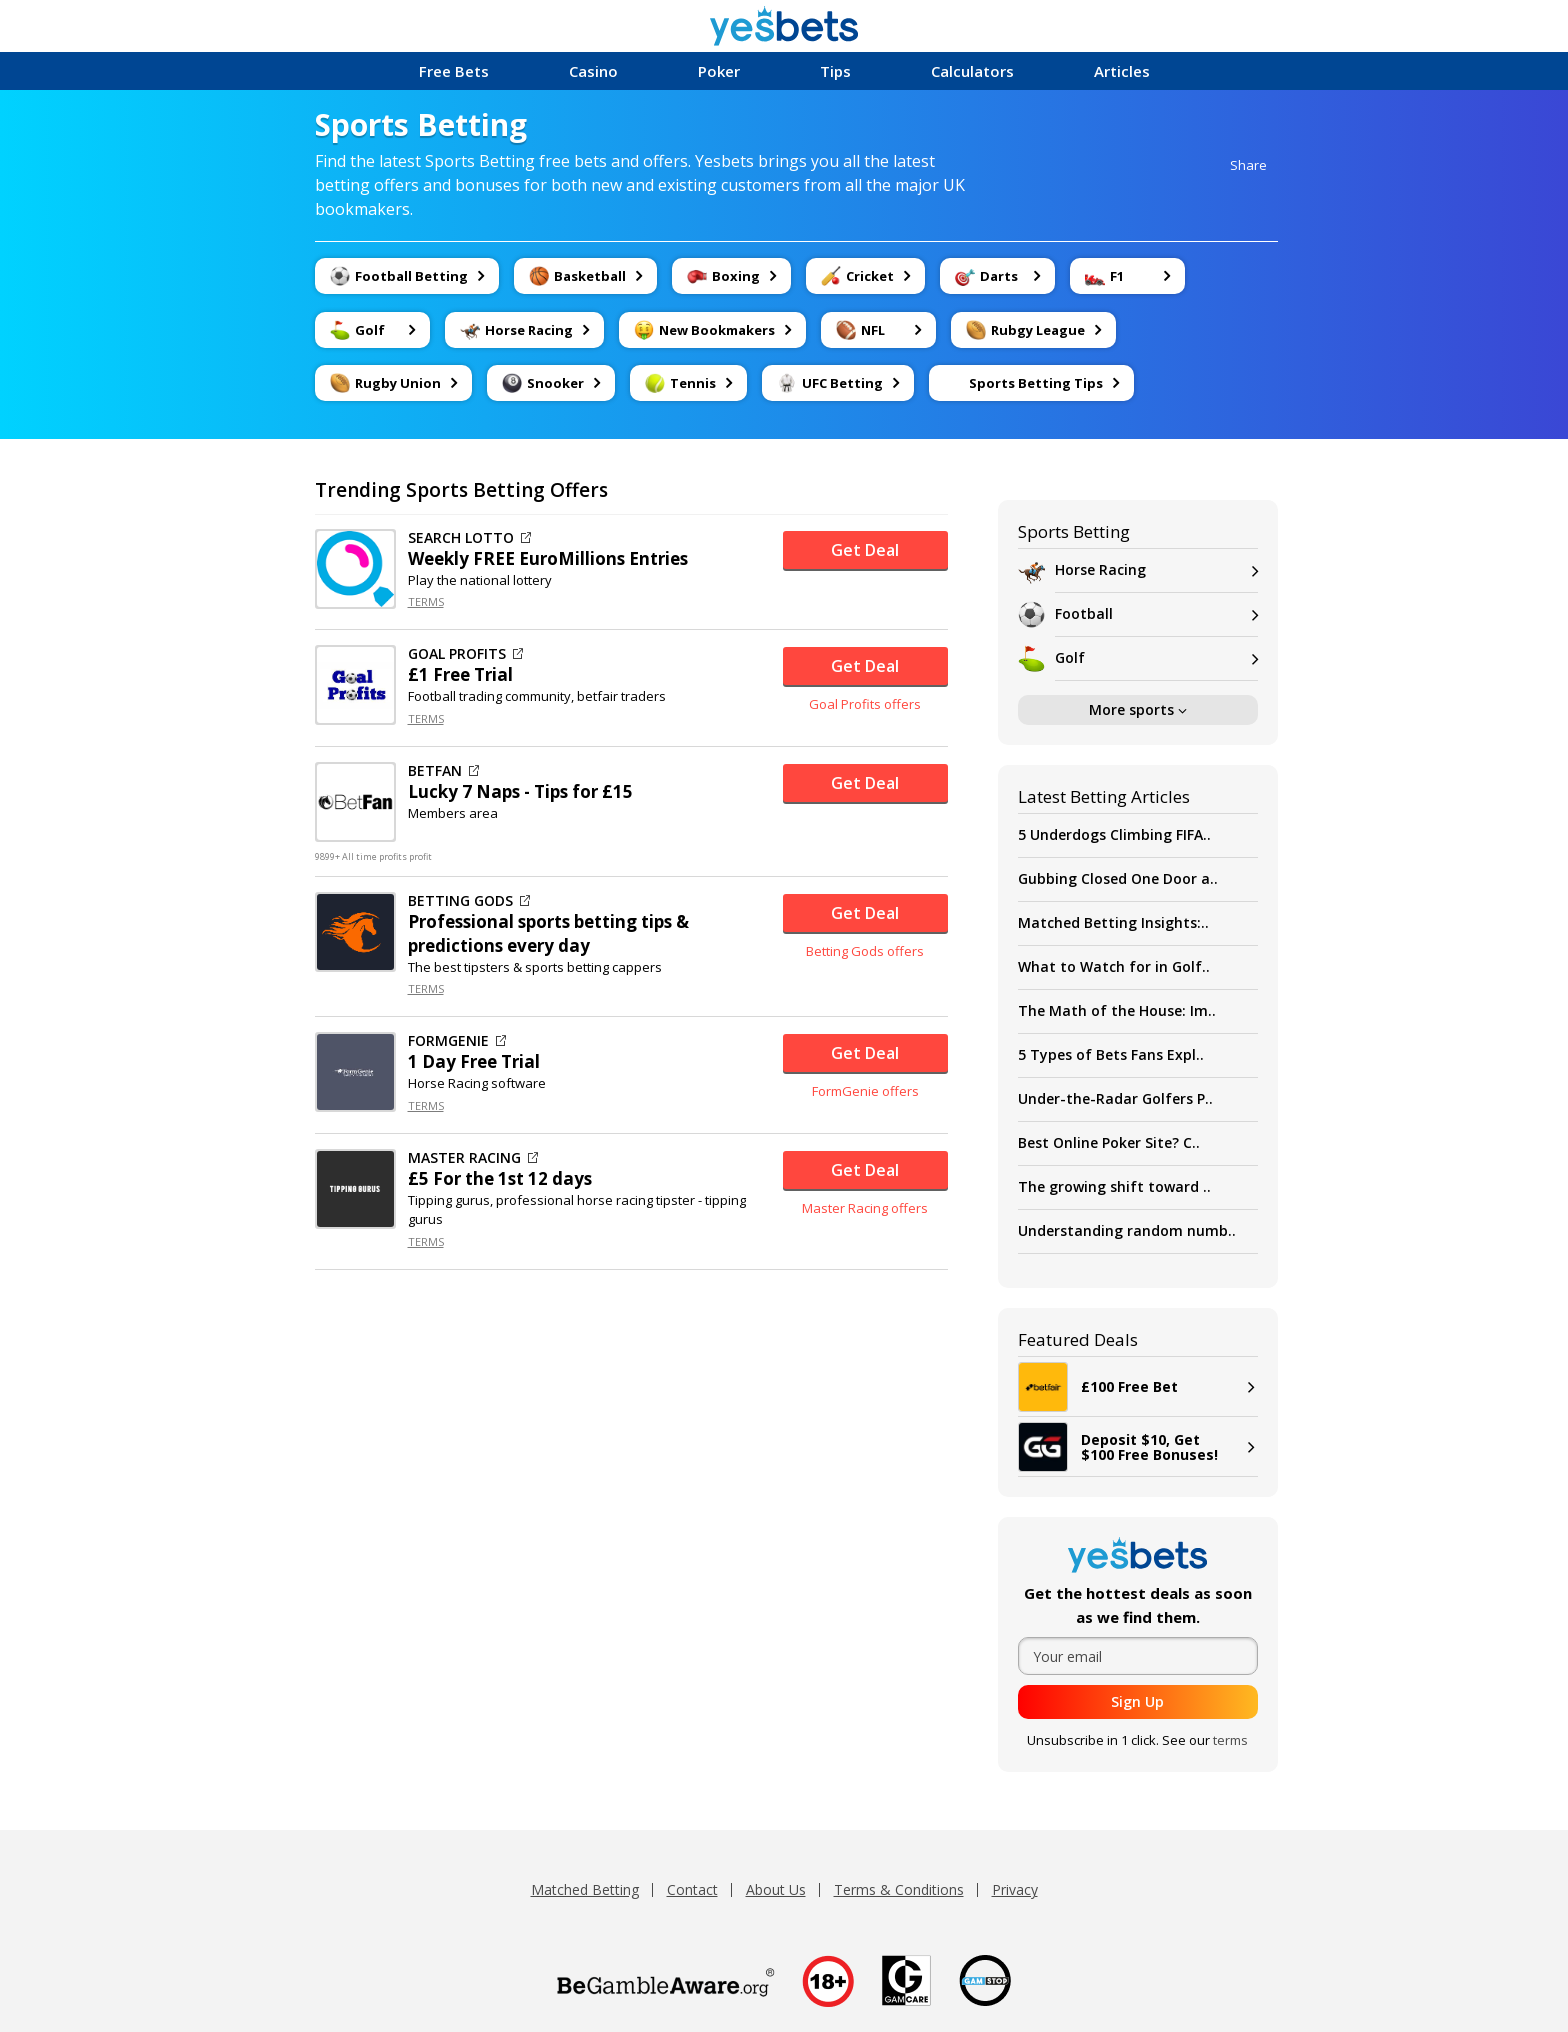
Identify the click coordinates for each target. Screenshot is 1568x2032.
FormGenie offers (865, 1091)
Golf (1156, 658)
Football (1156, 614)
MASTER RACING (473, 1158)
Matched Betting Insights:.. (1113, 922)
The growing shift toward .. (1114, 1186)
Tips (835, 71)
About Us (776, 1889)
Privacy (1015, 1889)
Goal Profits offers (865, 704)
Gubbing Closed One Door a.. (1118, 878)
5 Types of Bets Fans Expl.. (1111, 1054)
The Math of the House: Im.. (1117, 1010)
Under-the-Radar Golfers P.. (1115, 1098)
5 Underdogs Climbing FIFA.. (1114, 834)
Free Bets (454, 71)
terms (1230, 1740)
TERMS (426, 601)
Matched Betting (585, 1889)
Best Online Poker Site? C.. (1109, 1142)
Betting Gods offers (865, 951)
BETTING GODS (469, 901)
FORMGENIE (457, 1041)
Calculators (972, 71)
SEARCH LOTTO (469, 538)
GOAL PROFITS (465, 654)
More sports (1138, 709)
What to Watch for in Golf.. (1114, 966)
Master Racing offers (865, 1208)
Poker (719, 71)
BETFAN (443, 771)
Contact (692, 1889)
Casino (593, 71)
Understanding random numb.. (1127, 1230)
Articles (1122, 71)
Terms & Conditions (899, 1889)
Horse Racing (1156, 570)
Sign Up (1137, 1701)
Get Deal (865, 550)
